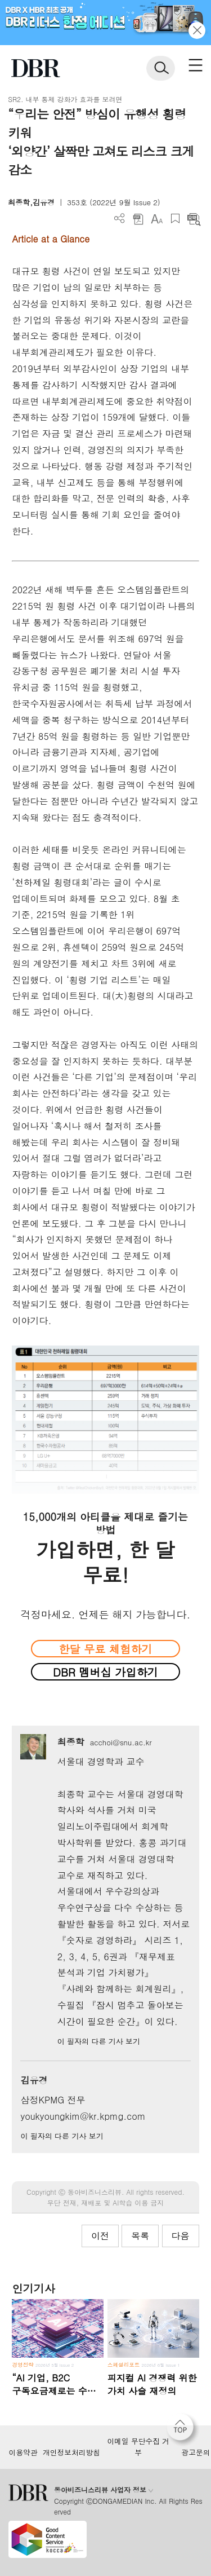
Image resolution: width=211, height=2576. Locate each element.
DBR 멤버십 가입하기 (105, 1671)
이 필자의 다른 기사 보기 (98, 2041)
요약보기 (194, 218)
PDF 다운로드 (138, 218)
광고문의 (195, 2452)
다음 (181, 2235)
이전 (100, 2235)
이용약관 (22, 2452)
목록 (140, 2235)
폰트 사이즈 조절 (156, 218)
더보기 (119, 218)
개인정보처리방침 (71, 2452)
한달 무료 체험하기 (105, 1648)
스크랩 (175, 218)
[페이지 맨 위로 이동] (182, 2429)
